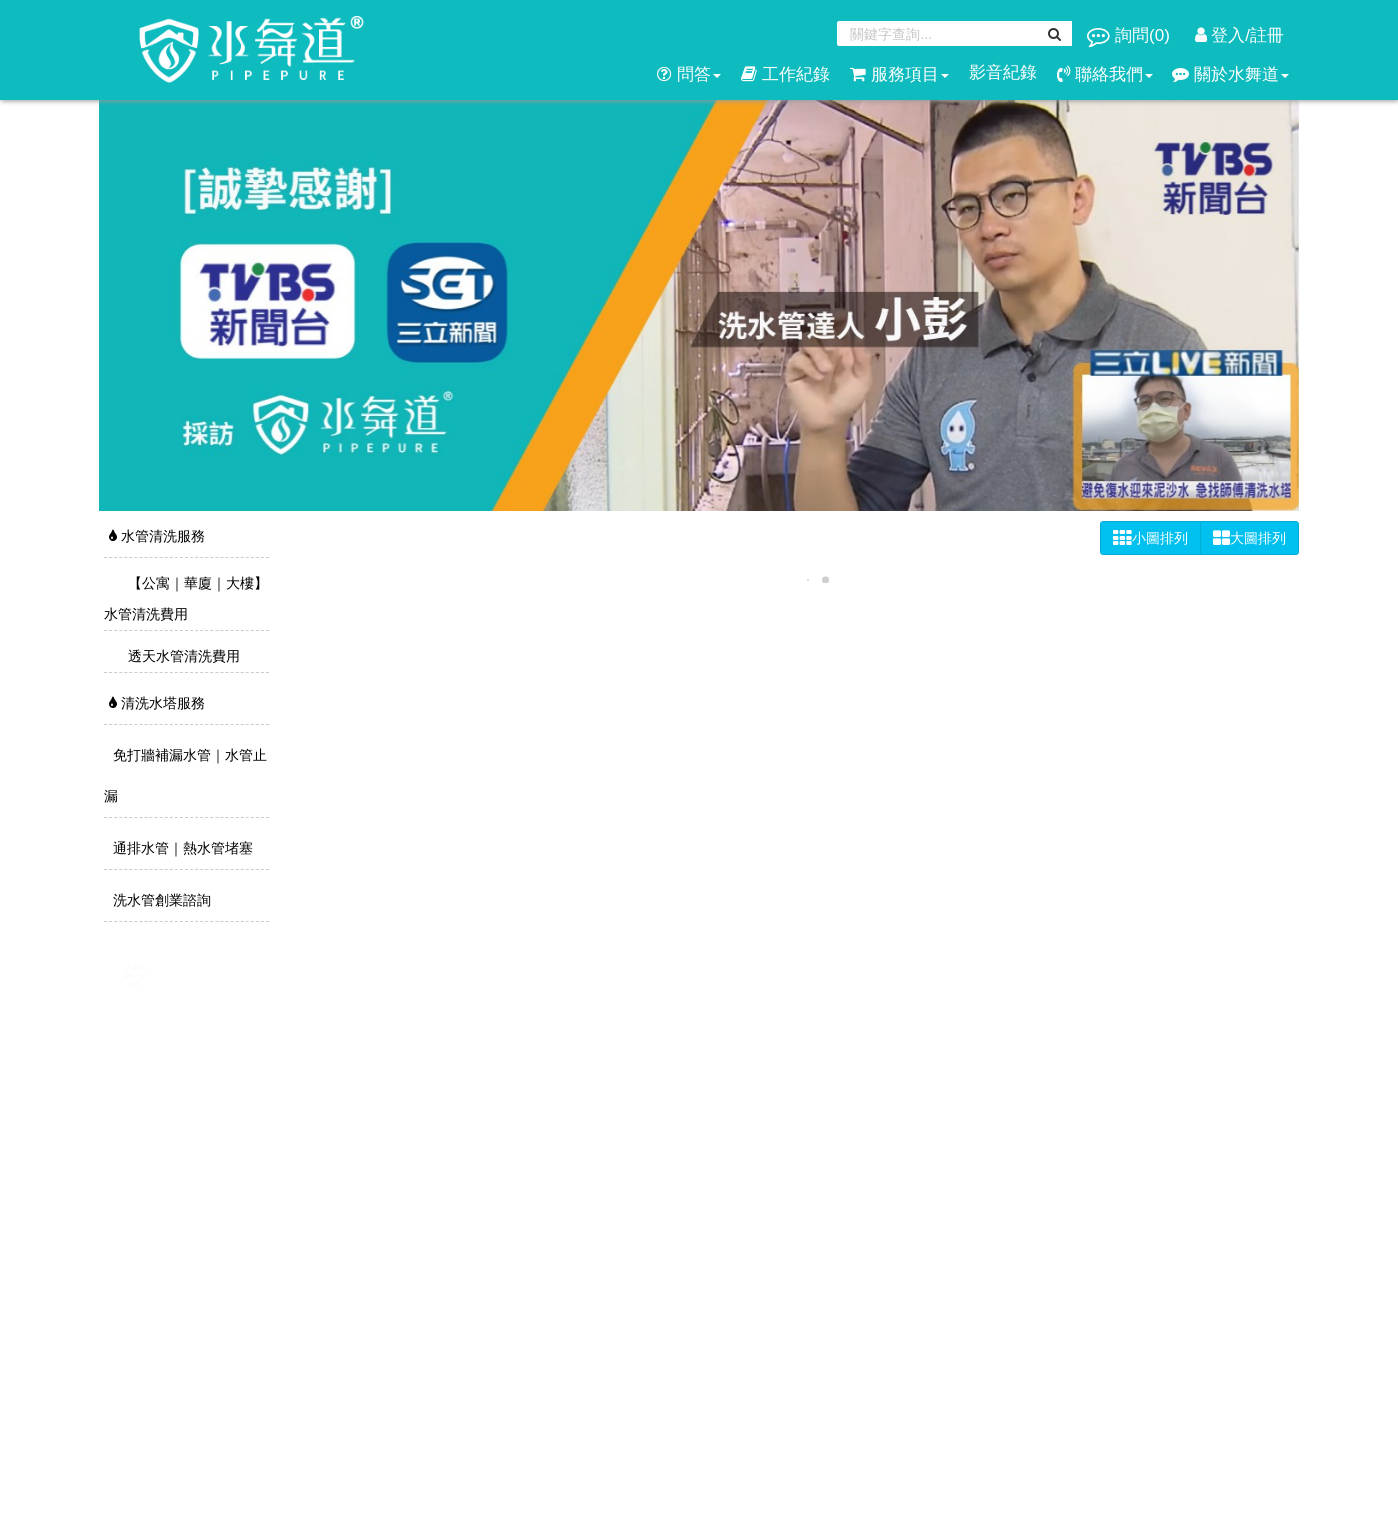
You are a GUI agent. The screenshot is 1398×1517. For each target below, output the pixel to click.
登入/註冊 (1239, 35)
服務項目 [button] (899, 74)
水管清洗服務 (157, 536)
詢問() (1130, 35)
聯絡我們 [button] (1105, 74)
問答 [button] (689, 74)
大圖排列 (1249, 538)
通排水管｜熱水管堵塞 (181, 848)
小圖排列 (1150, 538)
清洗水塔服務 (157, 703)
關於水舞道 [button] (1230, 74)
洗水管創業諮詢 (160, 900)
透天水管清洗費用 (182, 656)
